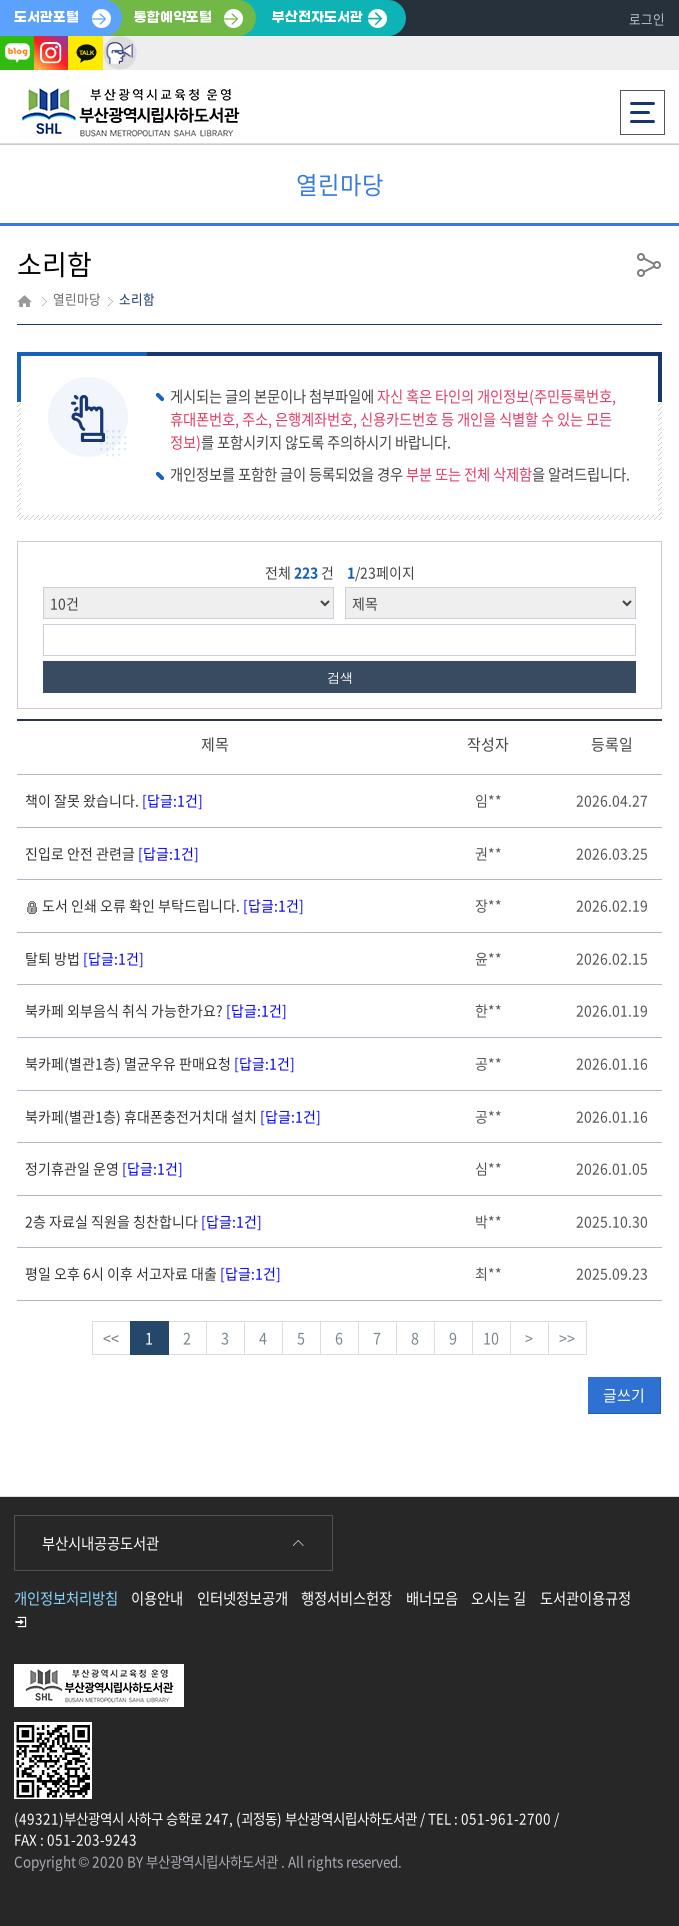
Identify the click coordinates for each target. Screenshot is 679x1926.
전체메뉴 (642, 106)
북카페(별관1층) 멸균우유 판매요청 (160, 1063)
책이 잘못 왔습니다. (114, 800)
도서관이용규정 (585, 1598)
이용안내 (157, 1598)
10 (491, 1338)
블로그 (17, 53)
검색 (340, 677)
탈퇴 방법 (84, 958)
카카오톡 (85, 53)
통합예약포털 (173, 17)
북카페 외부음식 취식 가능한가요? (156, 1010)
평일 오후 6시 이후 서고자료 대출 (153, 1273)
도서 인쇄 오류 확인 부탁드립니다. (164, 905)
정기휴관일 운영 (104, 1168)
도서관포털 (46, 17)
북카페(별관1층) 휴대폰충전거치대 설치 (173, 1116)
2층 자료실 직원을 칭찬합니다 (143, 1221)
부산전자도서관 (317, 17)
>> (567, 1338)
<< (111, 1338)
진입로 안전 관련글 (112, 853)
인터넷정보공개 (242, 1598)
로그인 (647, 18)
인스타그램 (51, 53)
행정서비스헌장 (346, 1598)
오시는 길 (498, 1598)
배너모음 (432, 1598)
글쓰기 (624, 1395)
